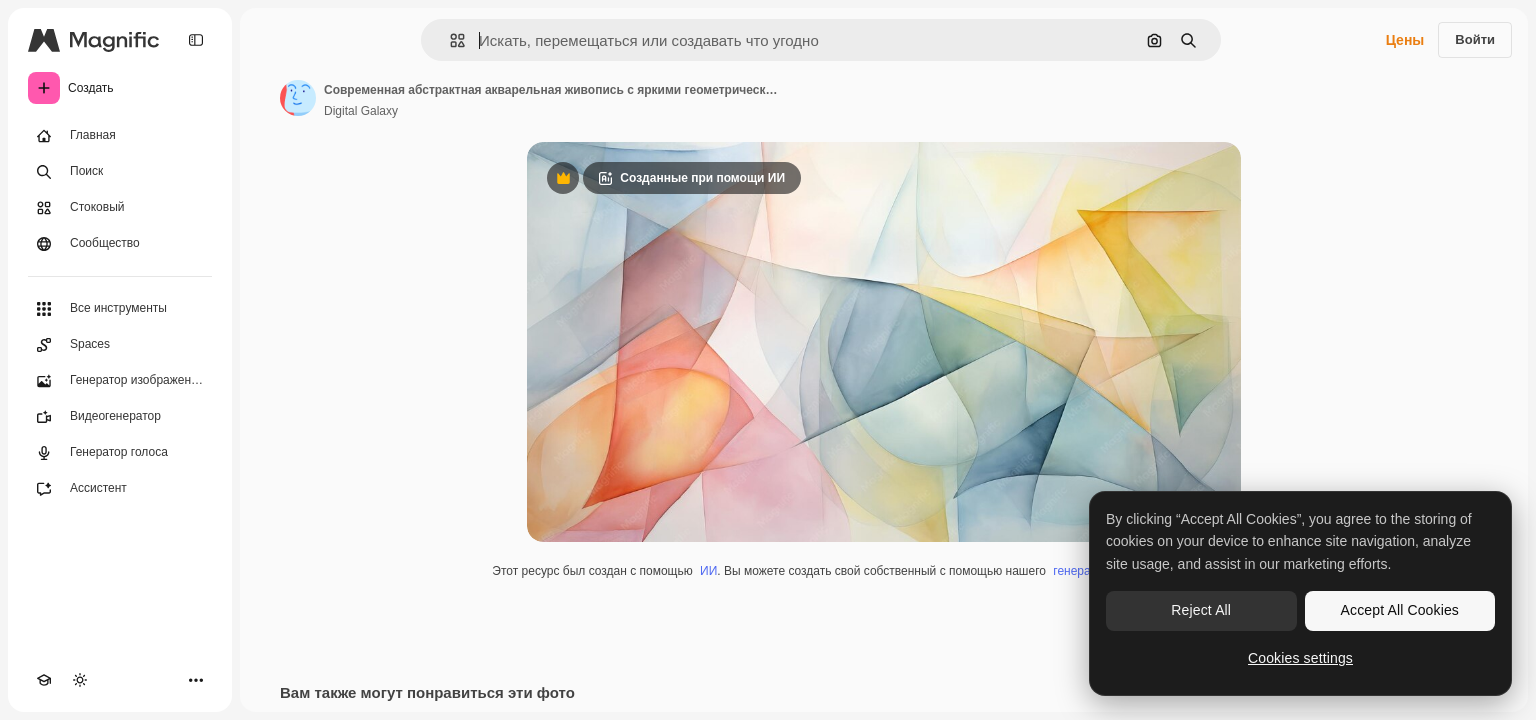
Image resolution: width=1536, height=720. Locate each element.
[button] (449, 40)
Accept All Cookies (1400, 610)
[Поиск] (120, 172)
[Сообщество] (120, 244)
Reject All (1201, 610)
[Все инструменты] (120, 309)
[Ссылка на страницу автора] (298, 98)
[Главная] (120, 136)
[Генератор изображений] (120, 381)
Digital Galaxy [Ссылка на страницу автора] (361, 111)
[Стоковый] (120, 208)
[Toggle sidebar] (196, 40)
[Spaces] (120, 345)
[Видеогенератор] (120, 417)
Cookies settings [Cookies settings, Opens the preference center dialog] (1300, 658)
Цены (1405, 40)
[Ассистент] (120, 489)
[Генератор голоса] (120, 453)
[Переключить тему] (80, 680)
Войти (1475, 39)
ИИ (708, 571)
